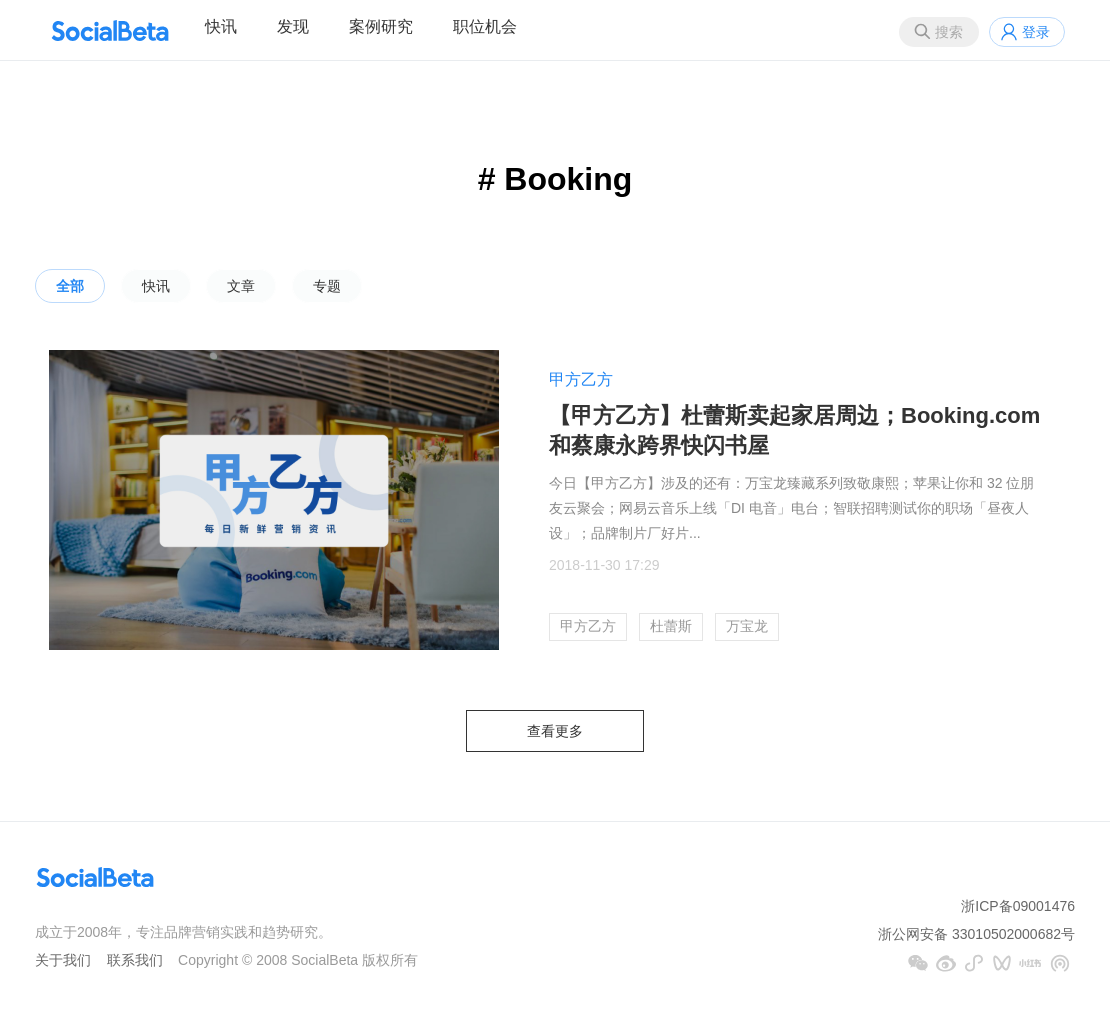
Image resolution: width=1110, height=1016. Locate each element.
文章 (241, 286)
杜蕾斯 (671, 626)
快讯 (221, 26)
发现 (293, 26)
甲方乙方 (581, 379)
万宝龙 (747, 626)
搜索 (949, 32)
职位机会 (485, 26)
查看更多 (555, 731)
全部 (70, 286)
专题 (327, 286)
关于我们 (63, 960)
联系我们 (135, 960)
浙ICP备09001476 (1018, 906)
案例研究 (381, 26)
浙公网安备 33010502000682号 (976, 934)
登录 (1036, 32)
